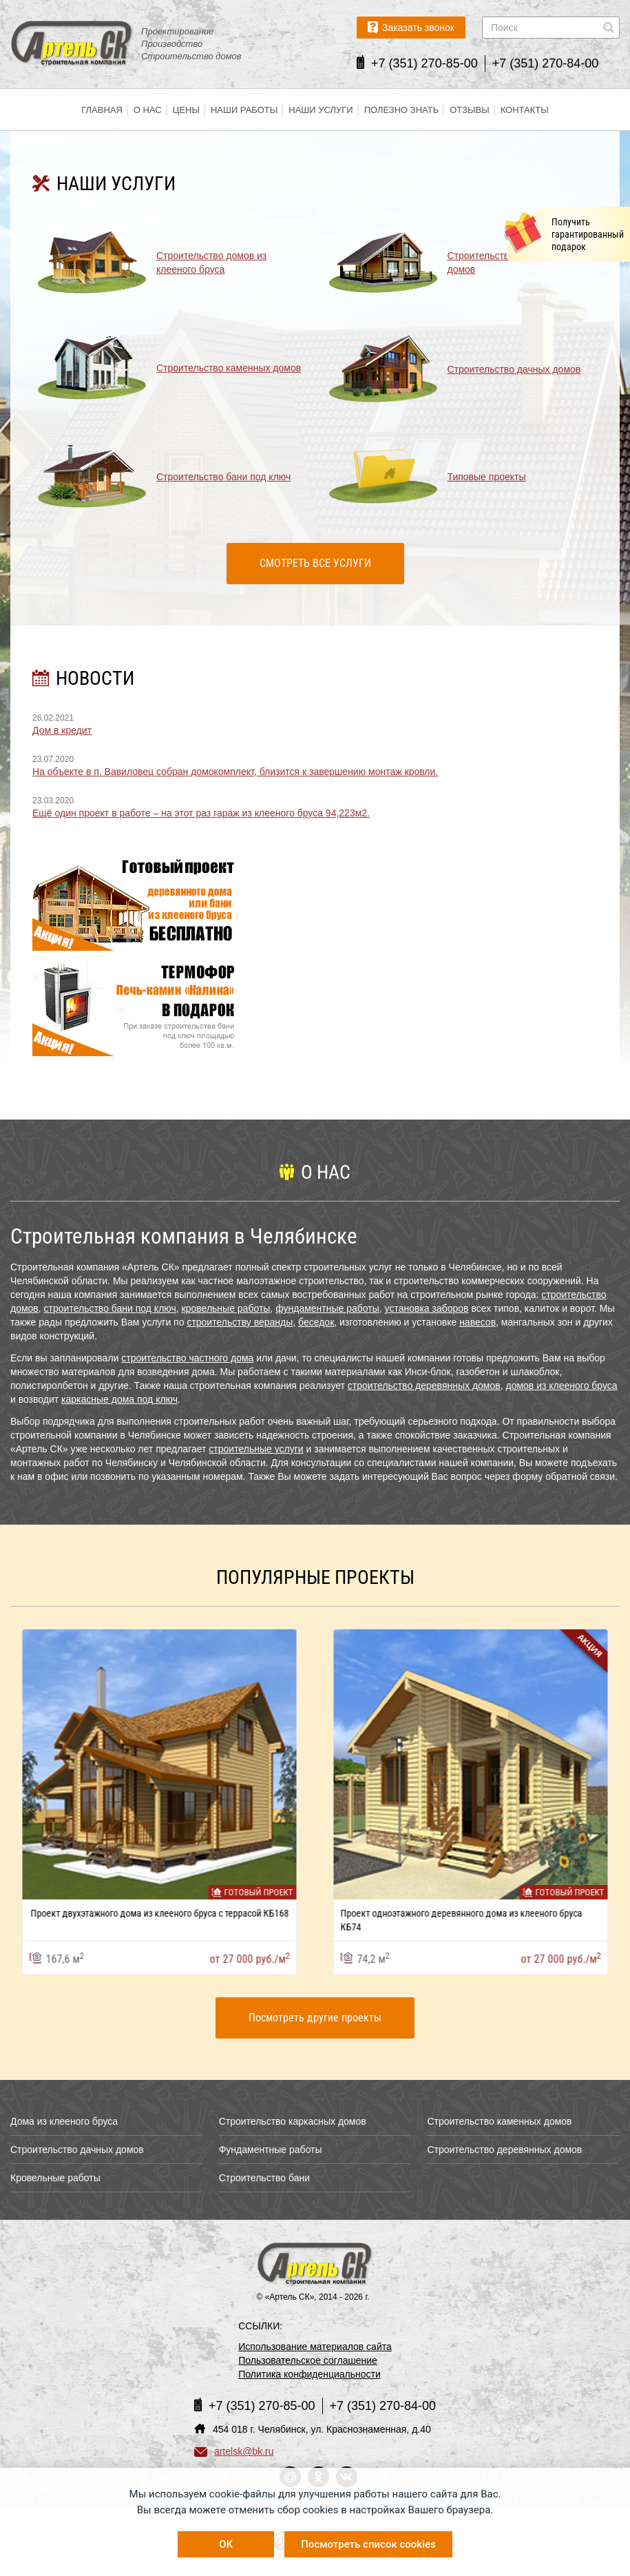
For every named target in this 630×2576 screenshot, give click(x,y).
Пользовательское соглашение (307, 2360)
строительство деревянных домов (424, 1385)
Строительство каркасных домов (292, 2121)
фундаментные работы (327, 1308)
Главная (102, 110)
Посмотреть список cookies (368, 2544)
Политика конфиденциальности (309, 2374)
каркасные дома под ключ (119, 1399)
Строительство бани (264, 2177)
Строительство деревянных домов (504, 2149)
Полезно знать (401, 110)
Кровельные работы (55, 2177)
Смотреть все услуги (315, 563)
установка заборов (427, 1308)
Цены (186, 110)
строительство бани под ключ (110, 1308)
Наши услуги (320, 110)
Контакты (525, 110)
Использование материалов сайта (315, 2346)
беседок (316, 1322)
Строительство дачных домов (77, 2149)
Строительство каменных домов (499, 2121)
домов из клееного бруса (561, 1385)
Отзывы (469, 110)
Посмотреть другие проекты (315, 2017)
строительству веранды (240, 1322)
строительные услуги (256, 1448)
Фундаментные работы (270, 2149)
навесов (477, 1322)
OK (226, 2544)
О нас (148, 110)
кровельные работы (226, 1308)
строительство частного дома (187, 1357)
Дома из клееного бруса (64, 2121)
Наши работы (244, 110)
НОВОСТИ (95, 678)
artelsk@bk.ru (234, 2451)
